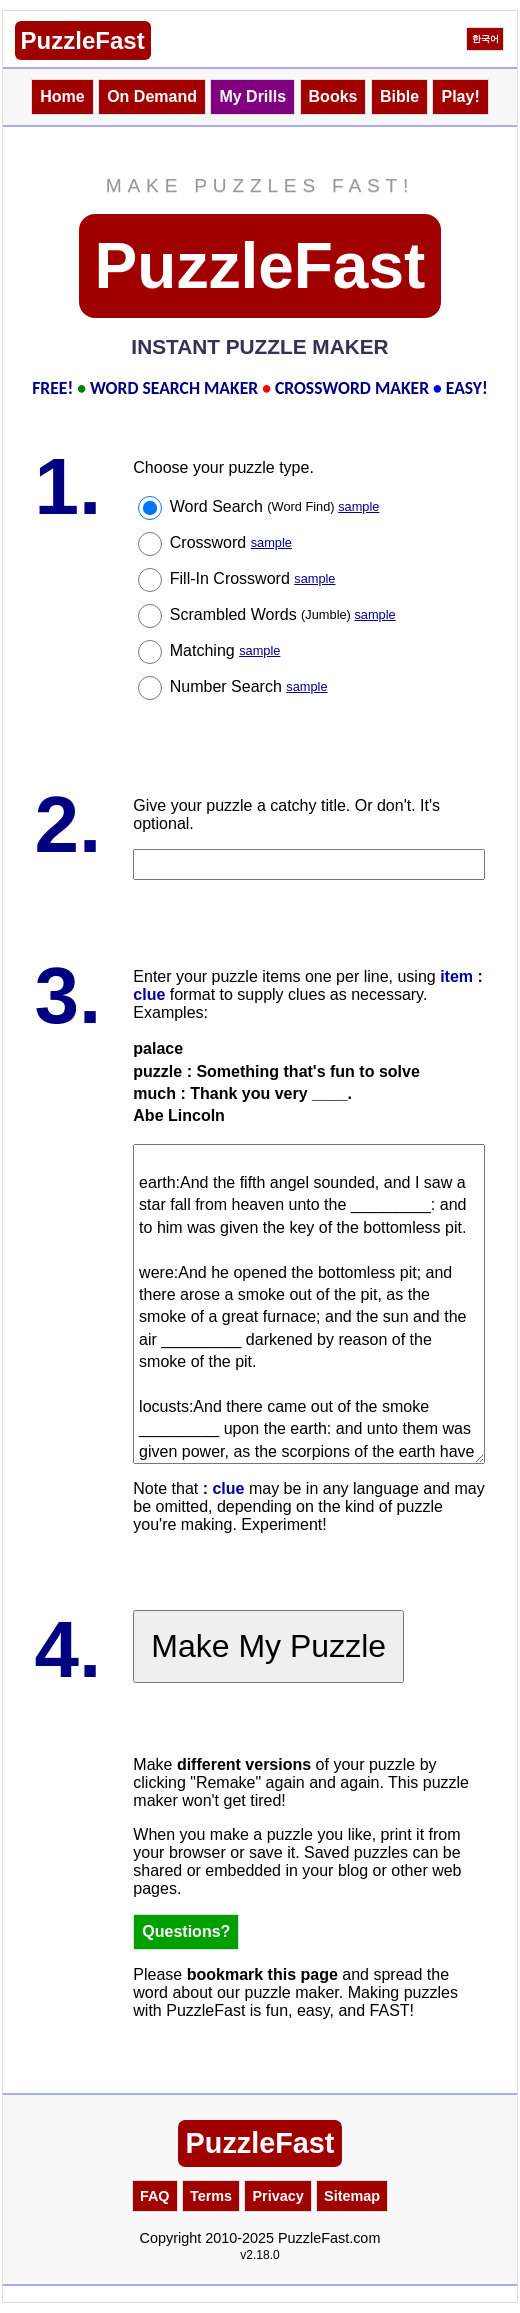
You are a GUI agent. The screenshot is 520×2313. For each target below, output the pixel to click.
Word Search (275, 506)
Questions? (186, 1931)
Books (333, 96)
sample (358, 506)
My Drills (252, 96)
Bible (399, 96)
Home (62, 96)
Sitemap (352, 2196)
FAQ (155, 2196)
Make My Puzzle (268, 1646)
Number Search (249, 686)
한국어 (485, 39)
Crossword (231, 542)
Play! (460, 96)
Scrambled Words (283, 614)
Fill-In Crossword (253, 578)
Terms (211, 2196)
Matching (225, 650)
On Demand (152, 96)
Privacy (277, 2196)
